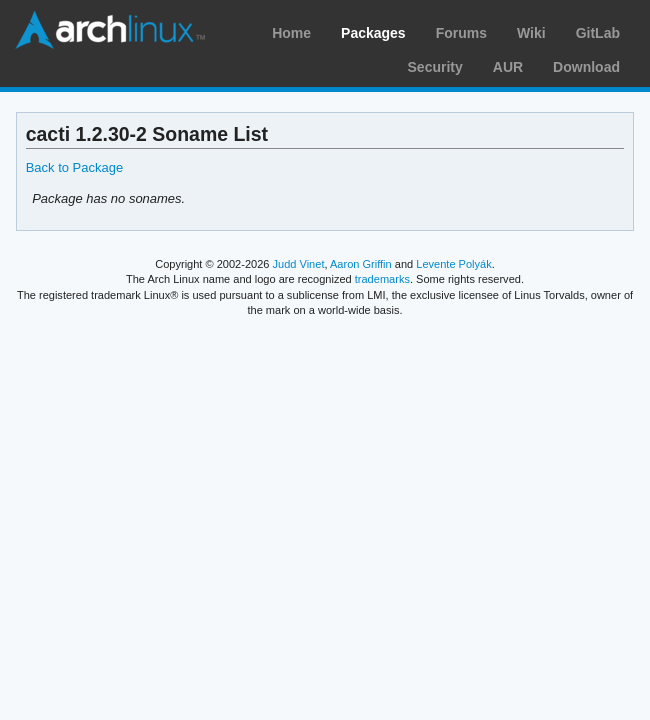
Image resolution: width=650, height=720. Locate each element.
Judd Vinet (299, 264)
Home (291, 33)
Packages (373, 33)
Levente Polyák (453, 264)
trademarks (382, 279)
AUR (508, 67)
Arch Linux (110, 30)
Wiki (531, 33)
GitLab (598, 33)
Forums (461, 33)
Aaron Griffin (361, 264)
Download (586, 67)
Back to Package (74, 167)
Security (435, 67)
